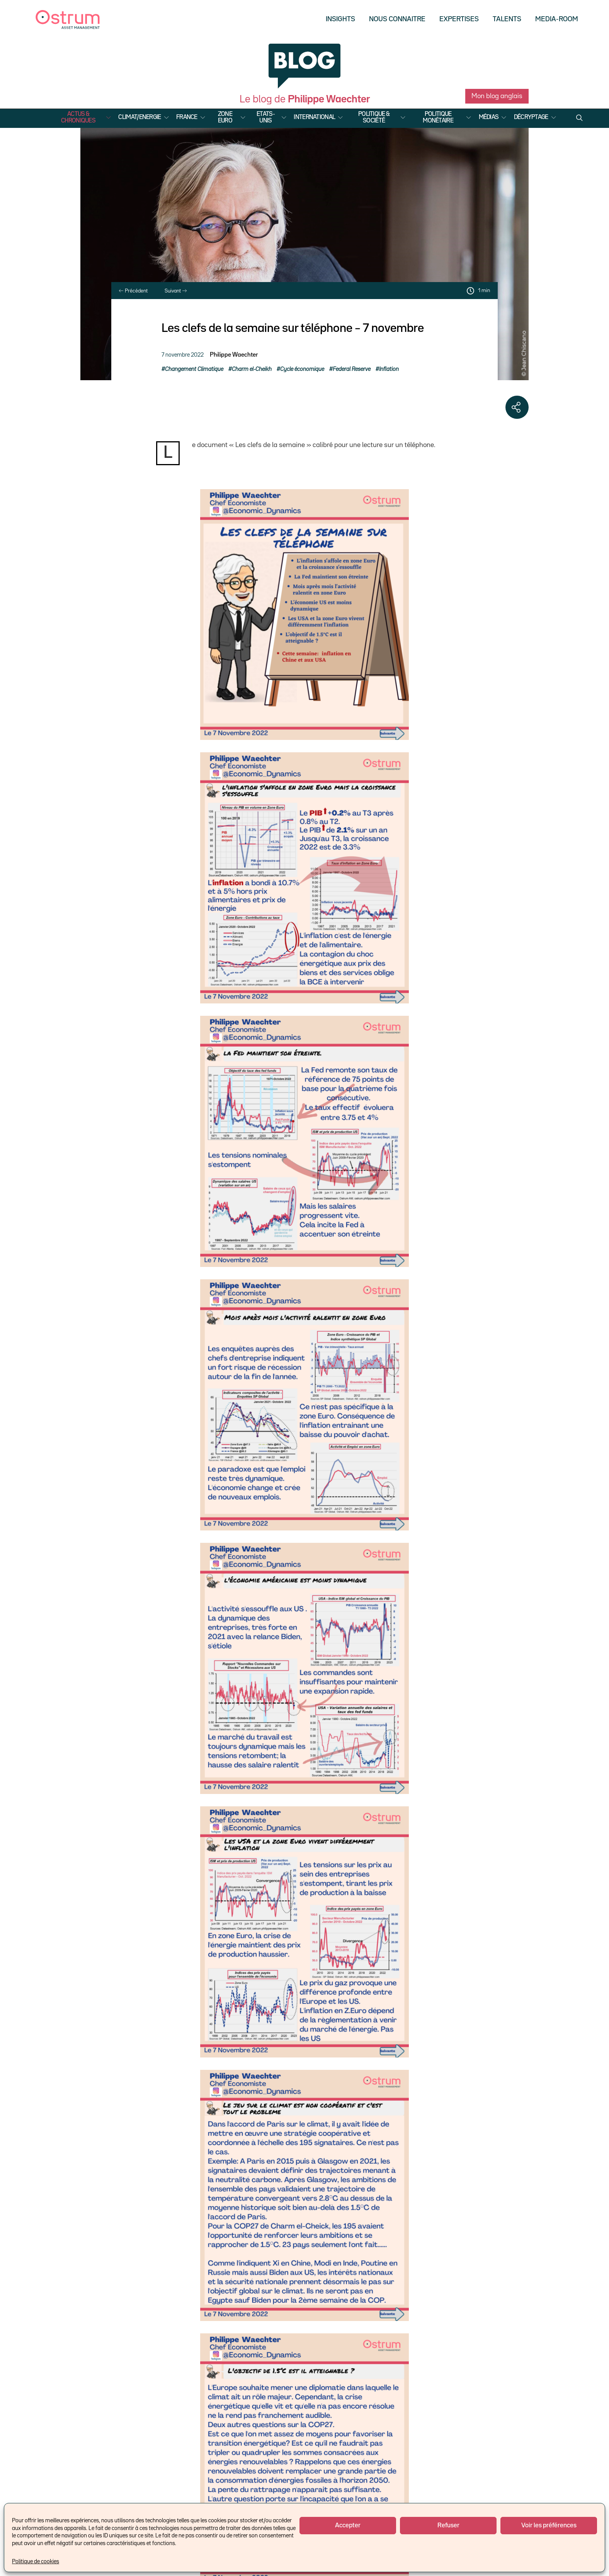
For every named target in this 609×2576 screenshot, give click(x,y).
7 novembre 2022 (183, 354)
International (314, 117)
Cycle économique (302, 369)
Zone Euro (225, 118)
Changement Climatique (194, 369)
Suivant (176, 291)
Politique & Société (374, 118)
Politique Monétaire (438, 118)
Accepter (348, 2525)
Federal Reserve (352, 369)
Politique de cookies (35, 2561)
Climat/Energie (139, 117)
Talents (507, 19)
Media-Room (556, 19)
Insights (340, 19)
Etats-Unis (266, 118)
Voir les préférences (549, 2525)
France (186, 117)
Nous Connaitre (397, 19)
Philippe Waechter (234, 355)
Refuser (448, 2525)
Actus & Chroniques (78, 118)
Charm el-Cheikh (252, 369)
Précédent (133, 291)
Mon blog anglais (496, 96)
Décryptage (531, 117)
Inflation (389, 369)
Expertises (459, 19)
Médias (489, 117)
